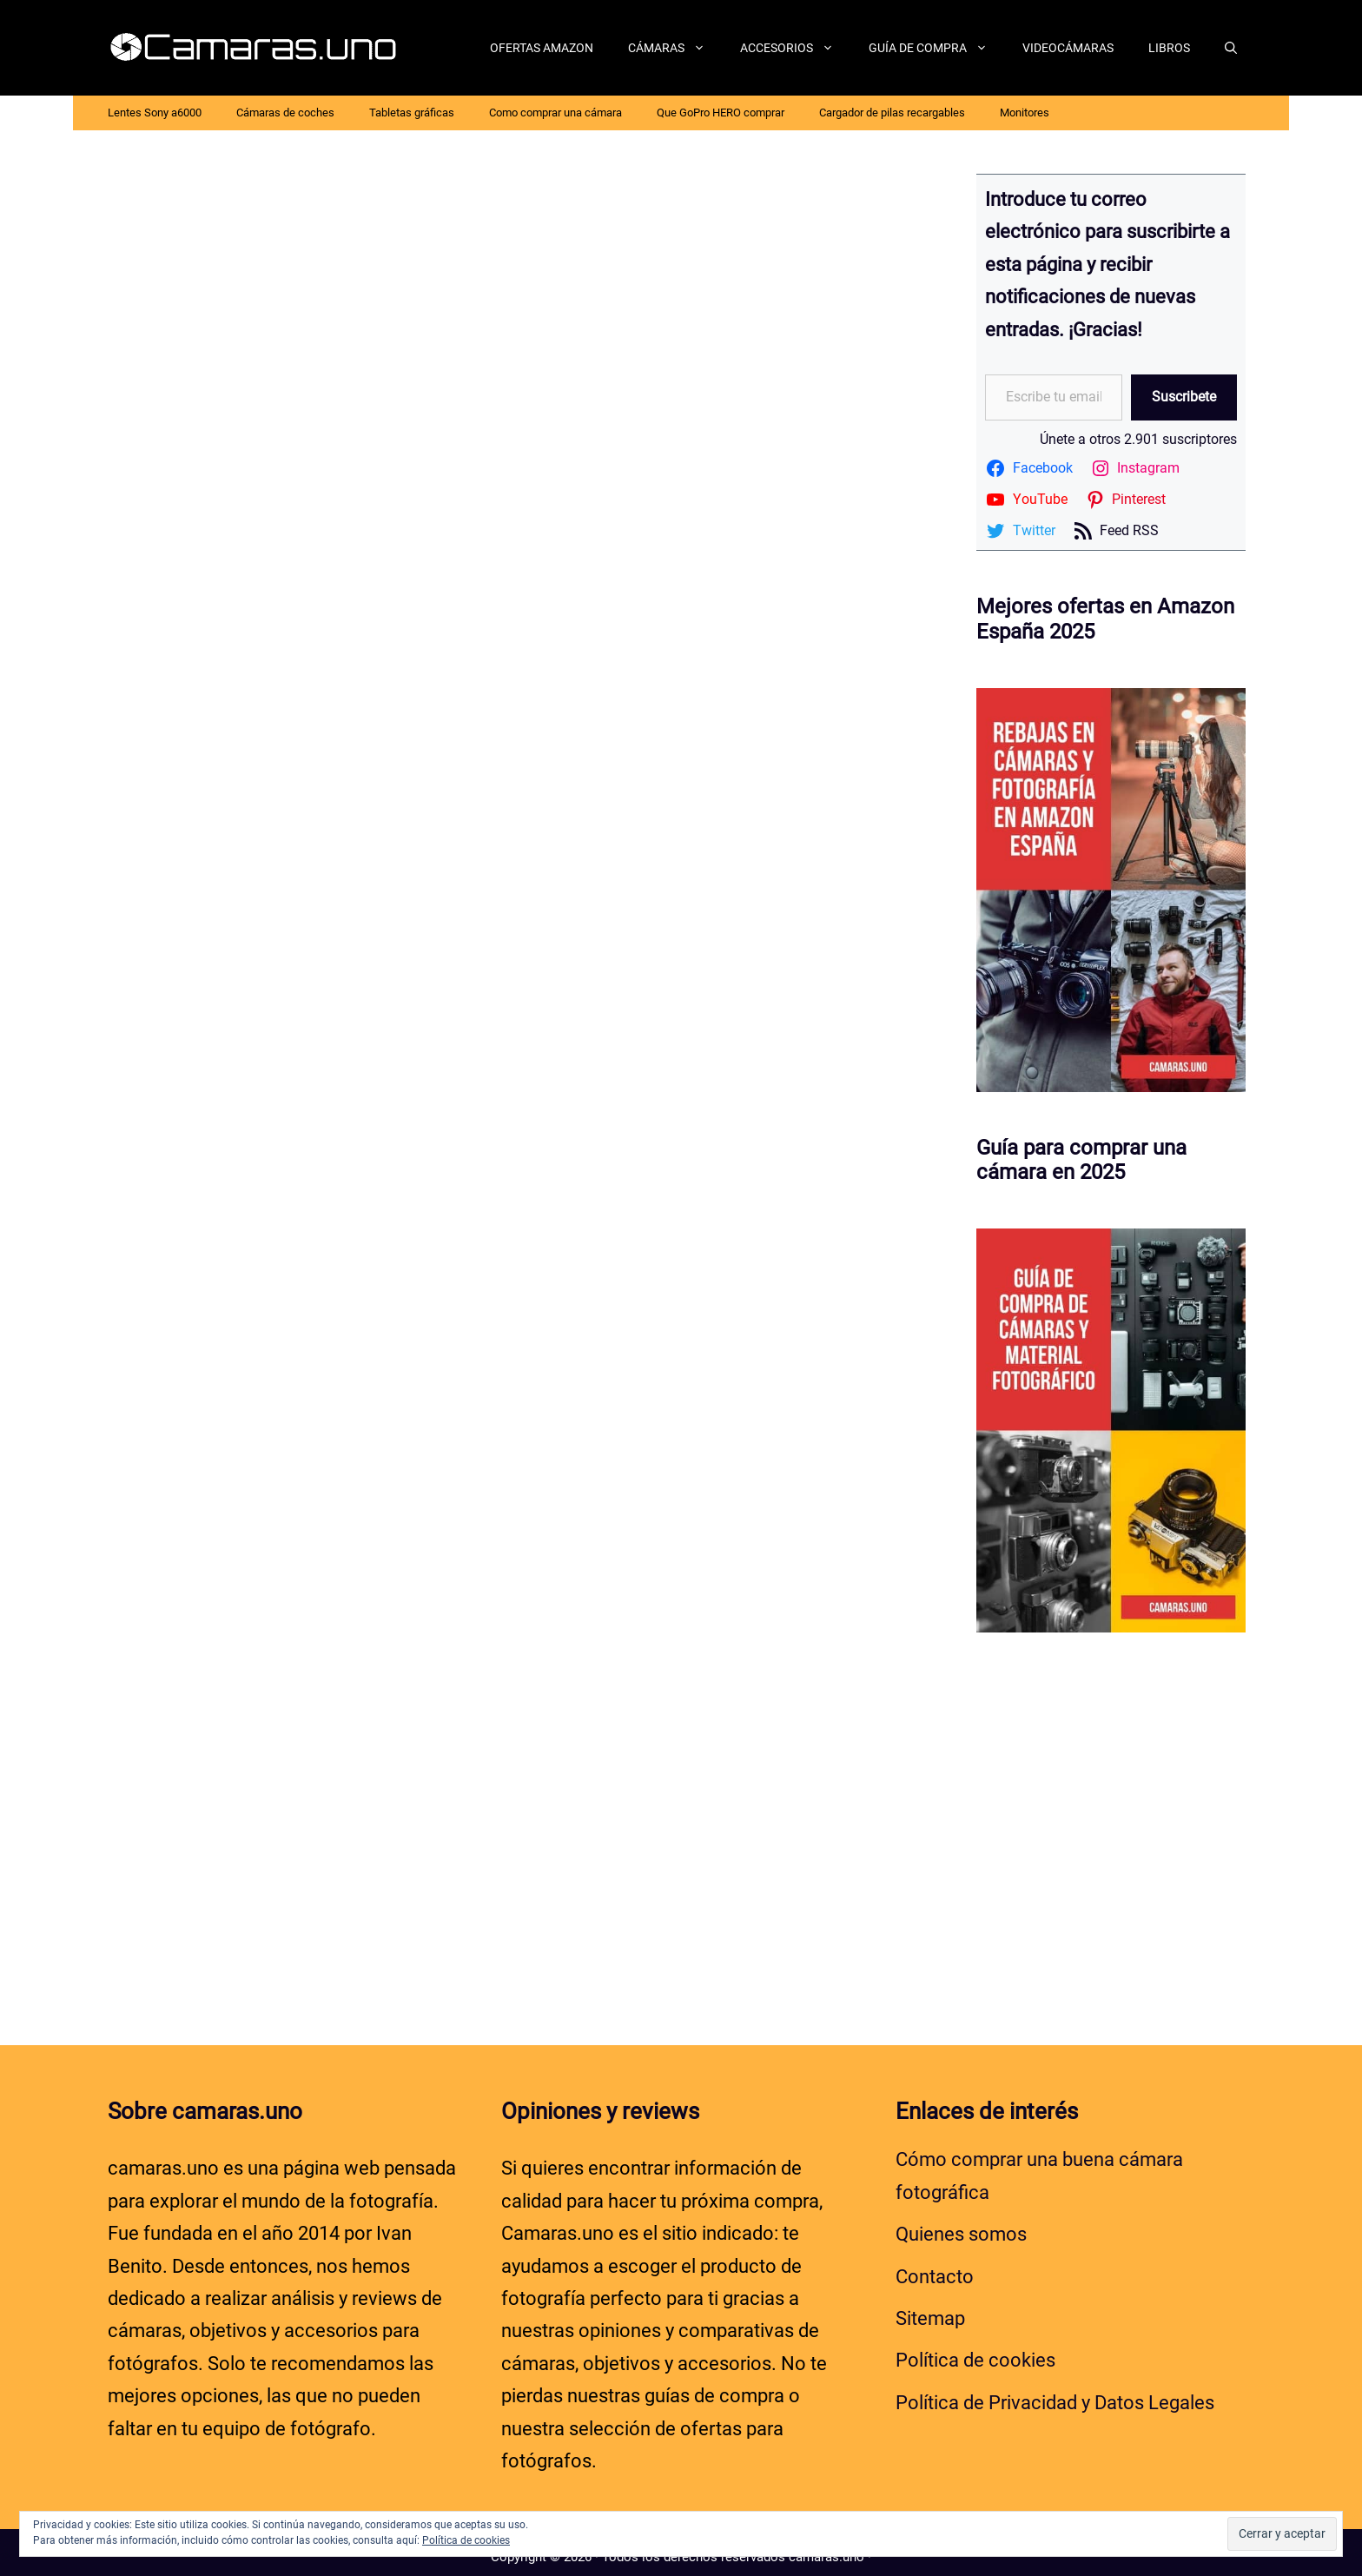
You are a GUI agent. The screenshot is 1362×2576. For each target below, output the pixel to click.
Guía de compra (937, 48)
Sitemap (930, 2309)
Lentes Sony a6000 (155, 112)
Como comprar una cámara (555, 112)
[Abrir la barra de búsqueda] (1230, 48)
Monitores (1024, 112)
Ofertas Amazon (541, 48)
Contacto (935, 2266)
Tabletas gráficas (411, 112)
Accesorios (795, 48)
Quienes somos (961, 2224)
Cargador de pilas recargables (892, 112)
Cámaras (675, 48)
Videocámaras (1068, 48)
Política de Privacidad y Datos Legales (1055, 2392)
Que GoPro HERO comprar (720, 112)
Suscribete (1184, 396)
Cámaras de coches (285, 112)
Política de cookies (975, 2350)
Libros (1169, 48)
